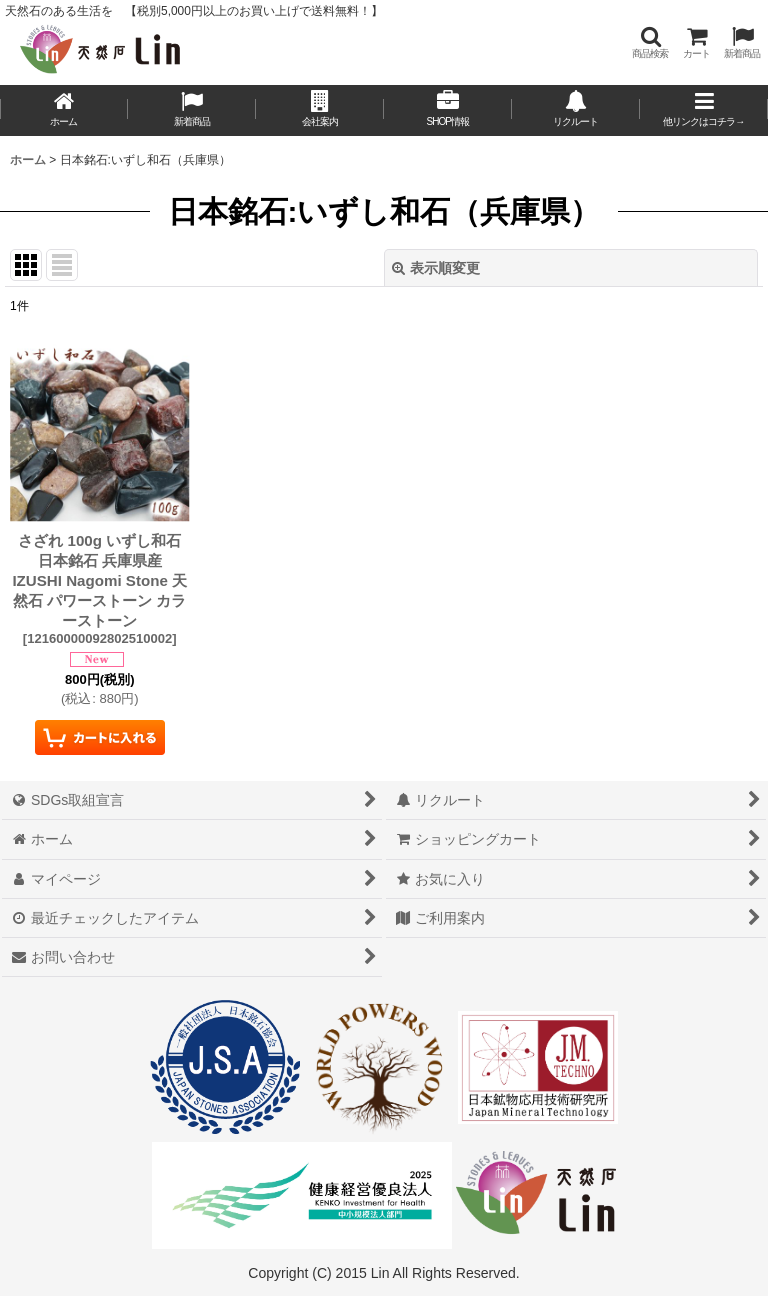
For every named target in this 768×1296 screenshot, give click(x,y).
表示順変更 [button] (436, 268)
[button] (650, 42)
